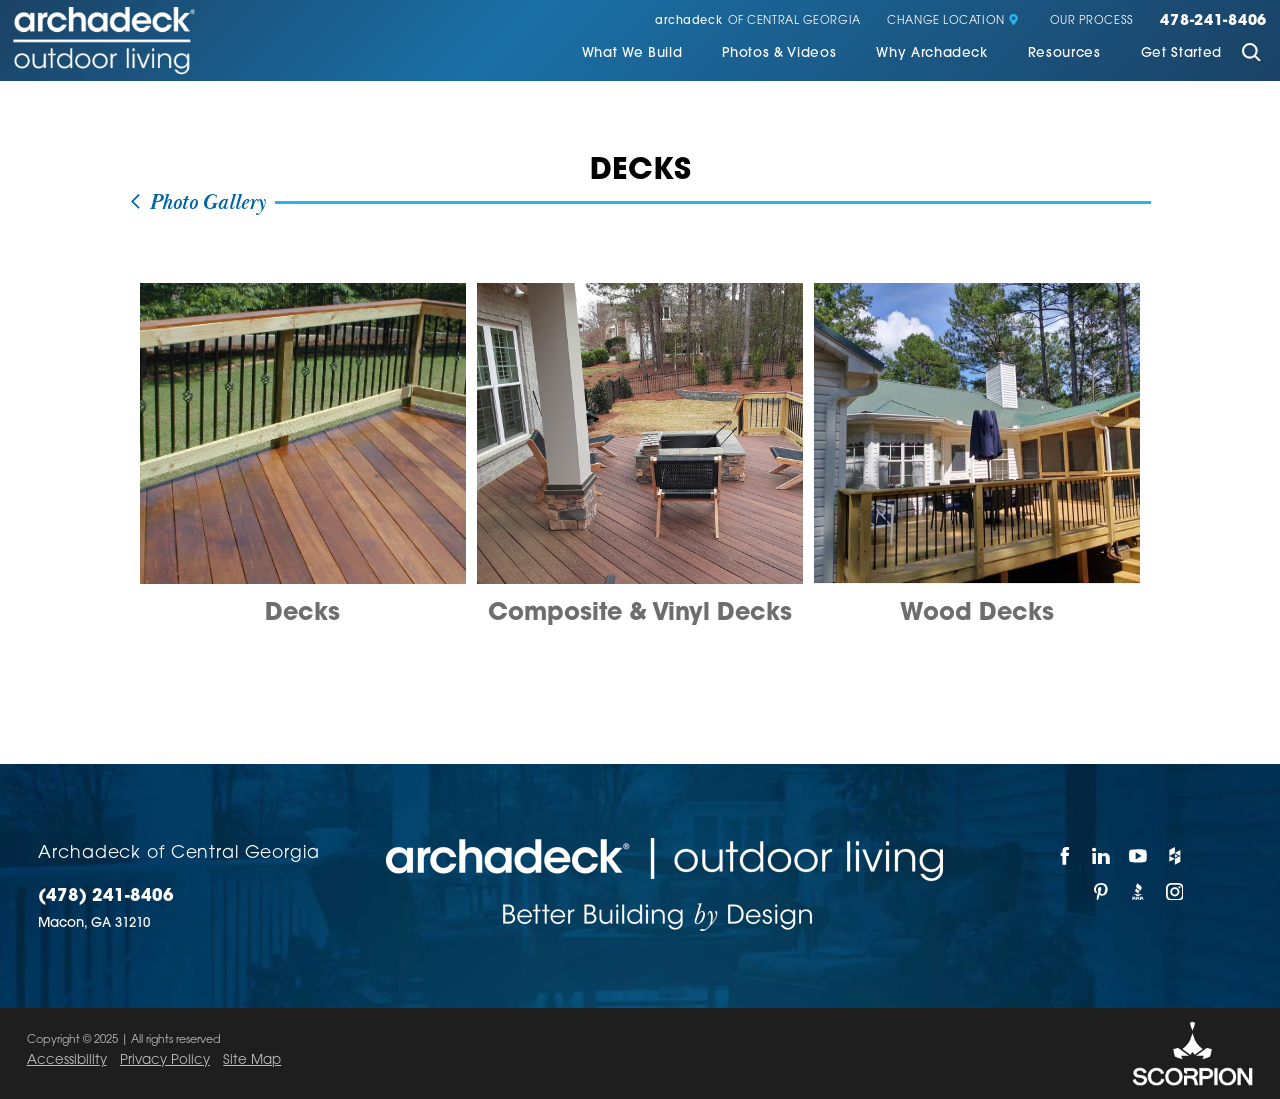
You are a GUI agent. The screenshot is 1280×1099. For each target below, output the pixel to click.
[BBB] (1138, 892)
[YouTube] (1138, 856)
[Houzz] (1175, 856)
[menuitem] (632, 55)
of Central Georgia (758, 21)
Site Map (252, 1060)
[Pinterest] (1102, 892)
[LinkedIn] (1102, 856)
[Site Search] (1251, 54)
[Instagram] (1175, 892)
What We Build (632, 53)
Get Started (1181, 53)
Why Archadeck (932, 53)
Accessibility (67, 1060)
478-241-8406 (1213, 22)
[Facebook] (1065, 856)
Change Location (953, 21)
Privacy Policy (165, 1060)
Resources (1064, 53)
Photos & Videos (779, 53)
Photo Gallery (197, 203)
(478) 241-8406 (106, 896)
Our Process (1092, 21)
